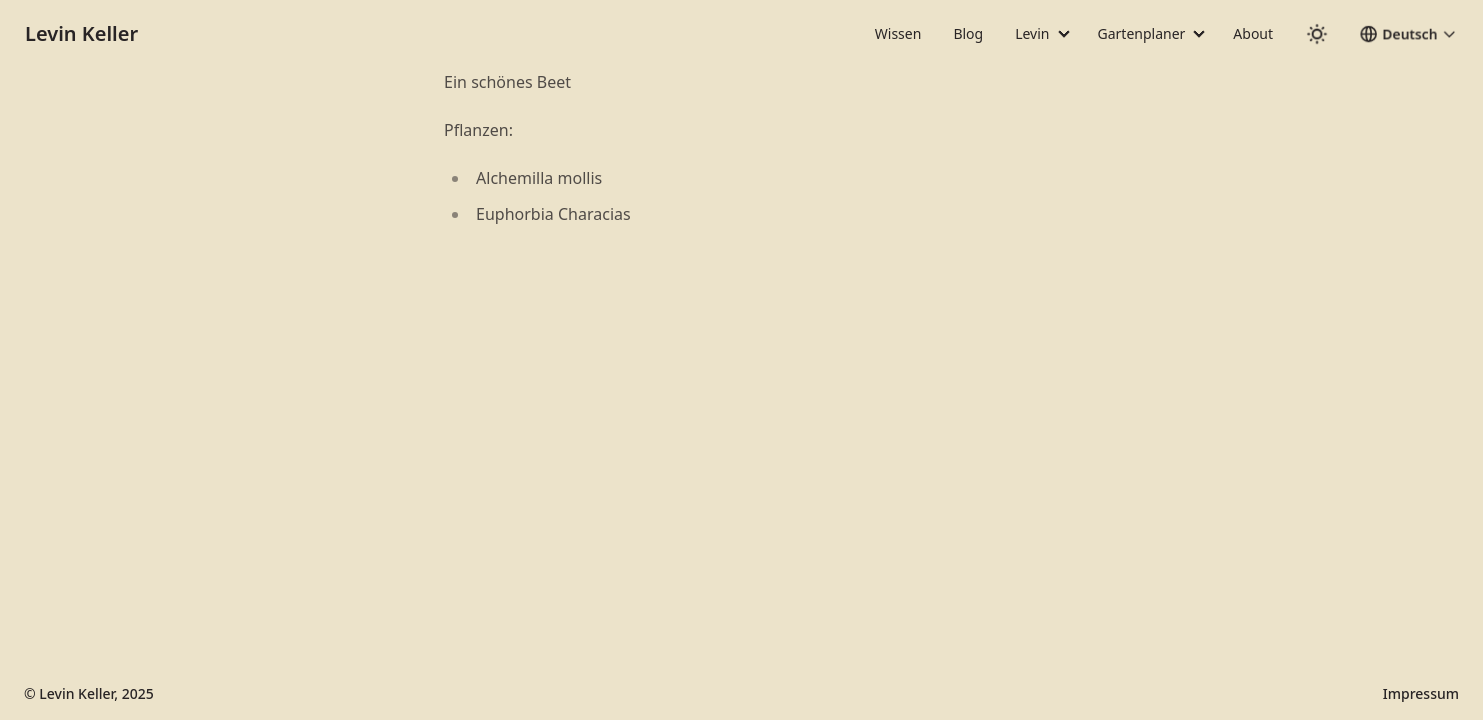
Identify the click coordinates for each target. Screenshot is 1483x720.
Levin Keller (81, 33)
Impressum (1421, 693)
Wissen (898, 33)
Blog (968, 33)
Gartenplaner (1142, 33)
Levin (1032, 33)
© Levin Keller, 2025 (89, 693)
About (1253, 33)
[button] (1408, 34)
